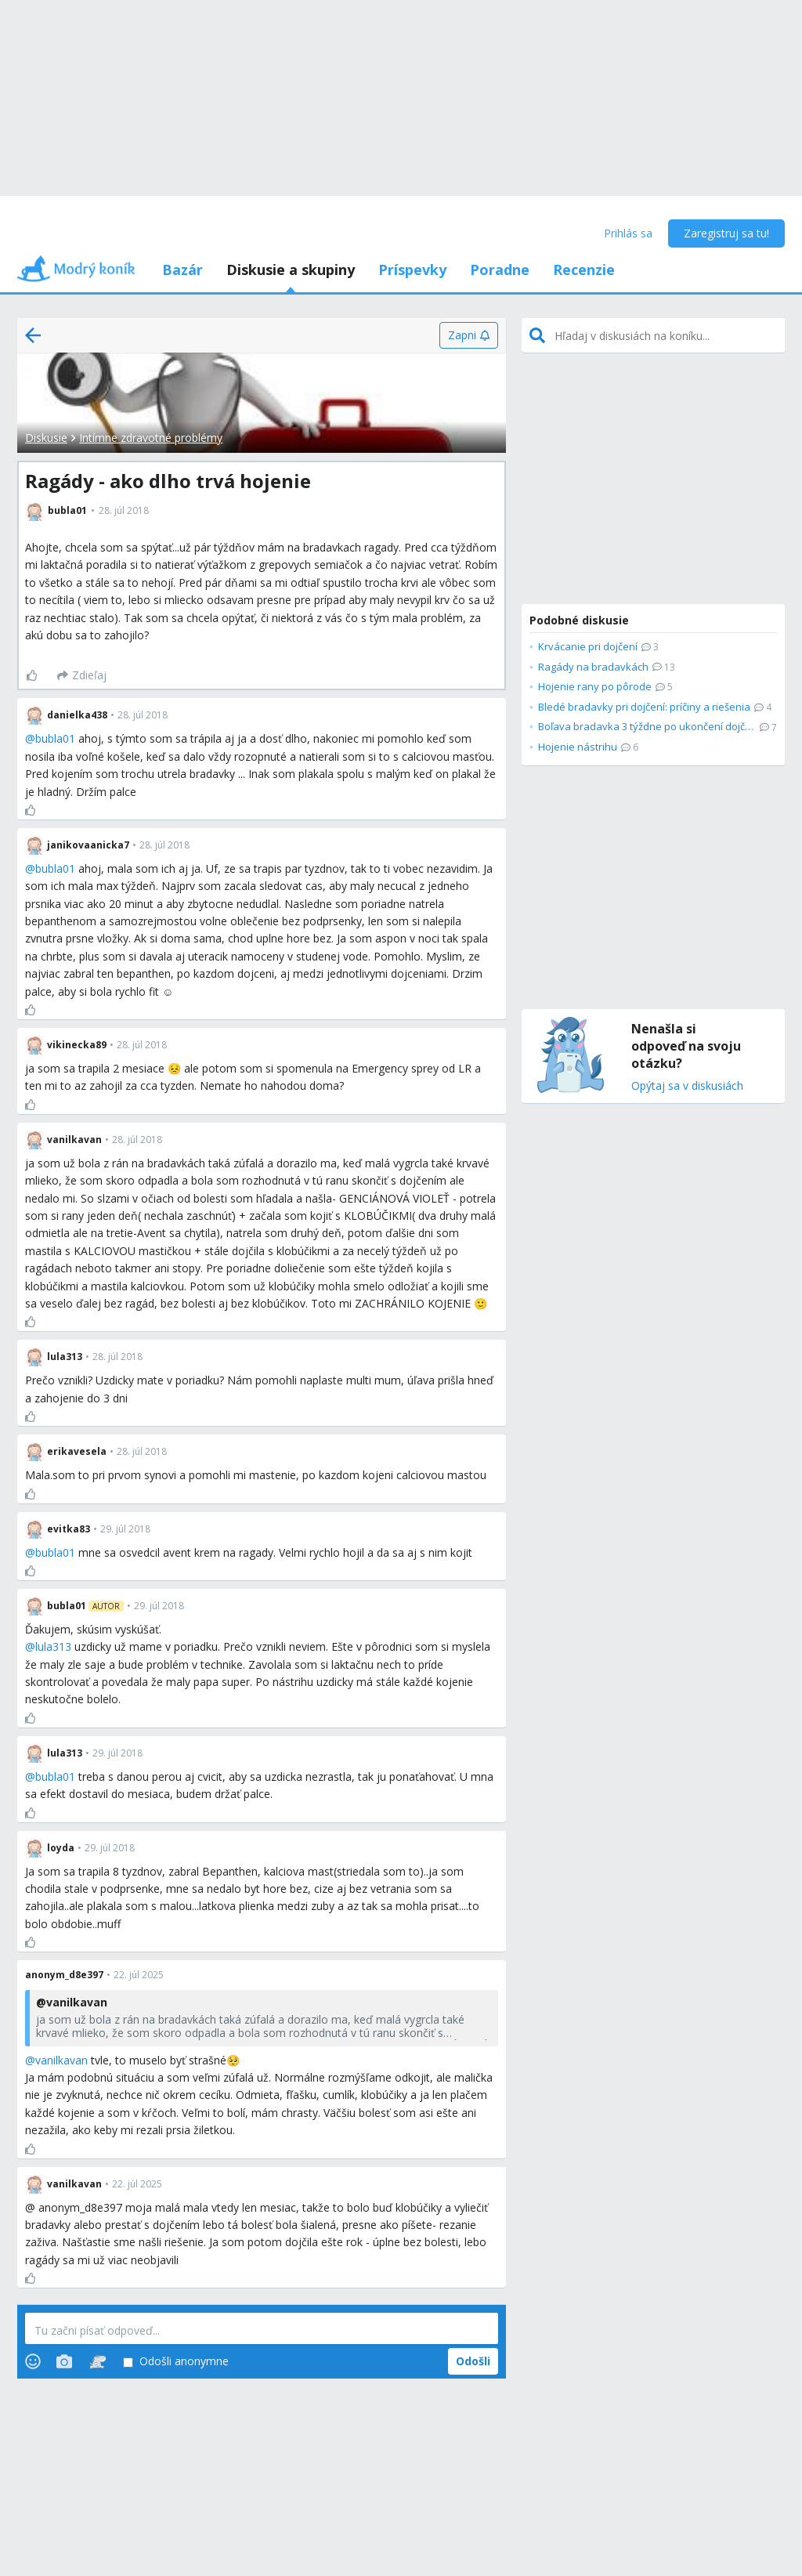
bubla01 (55, 738)
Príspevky (412, 269)
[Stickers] (97, 2361)
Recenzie (584, 269)
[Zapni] (468, 335)
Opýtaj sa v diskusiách (687, 1086)
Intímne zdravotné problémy (150, 437)
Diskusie (46, 437)
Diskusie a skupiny (290, 269)
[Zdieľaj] (81, 675)
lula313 (53, 1646)
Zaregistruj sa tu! (726, 233)
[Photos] (64, 2361)
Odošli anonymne (176, 2361)
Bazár (182, 269)
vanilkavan (61, 2060)
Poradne (499, 269)
